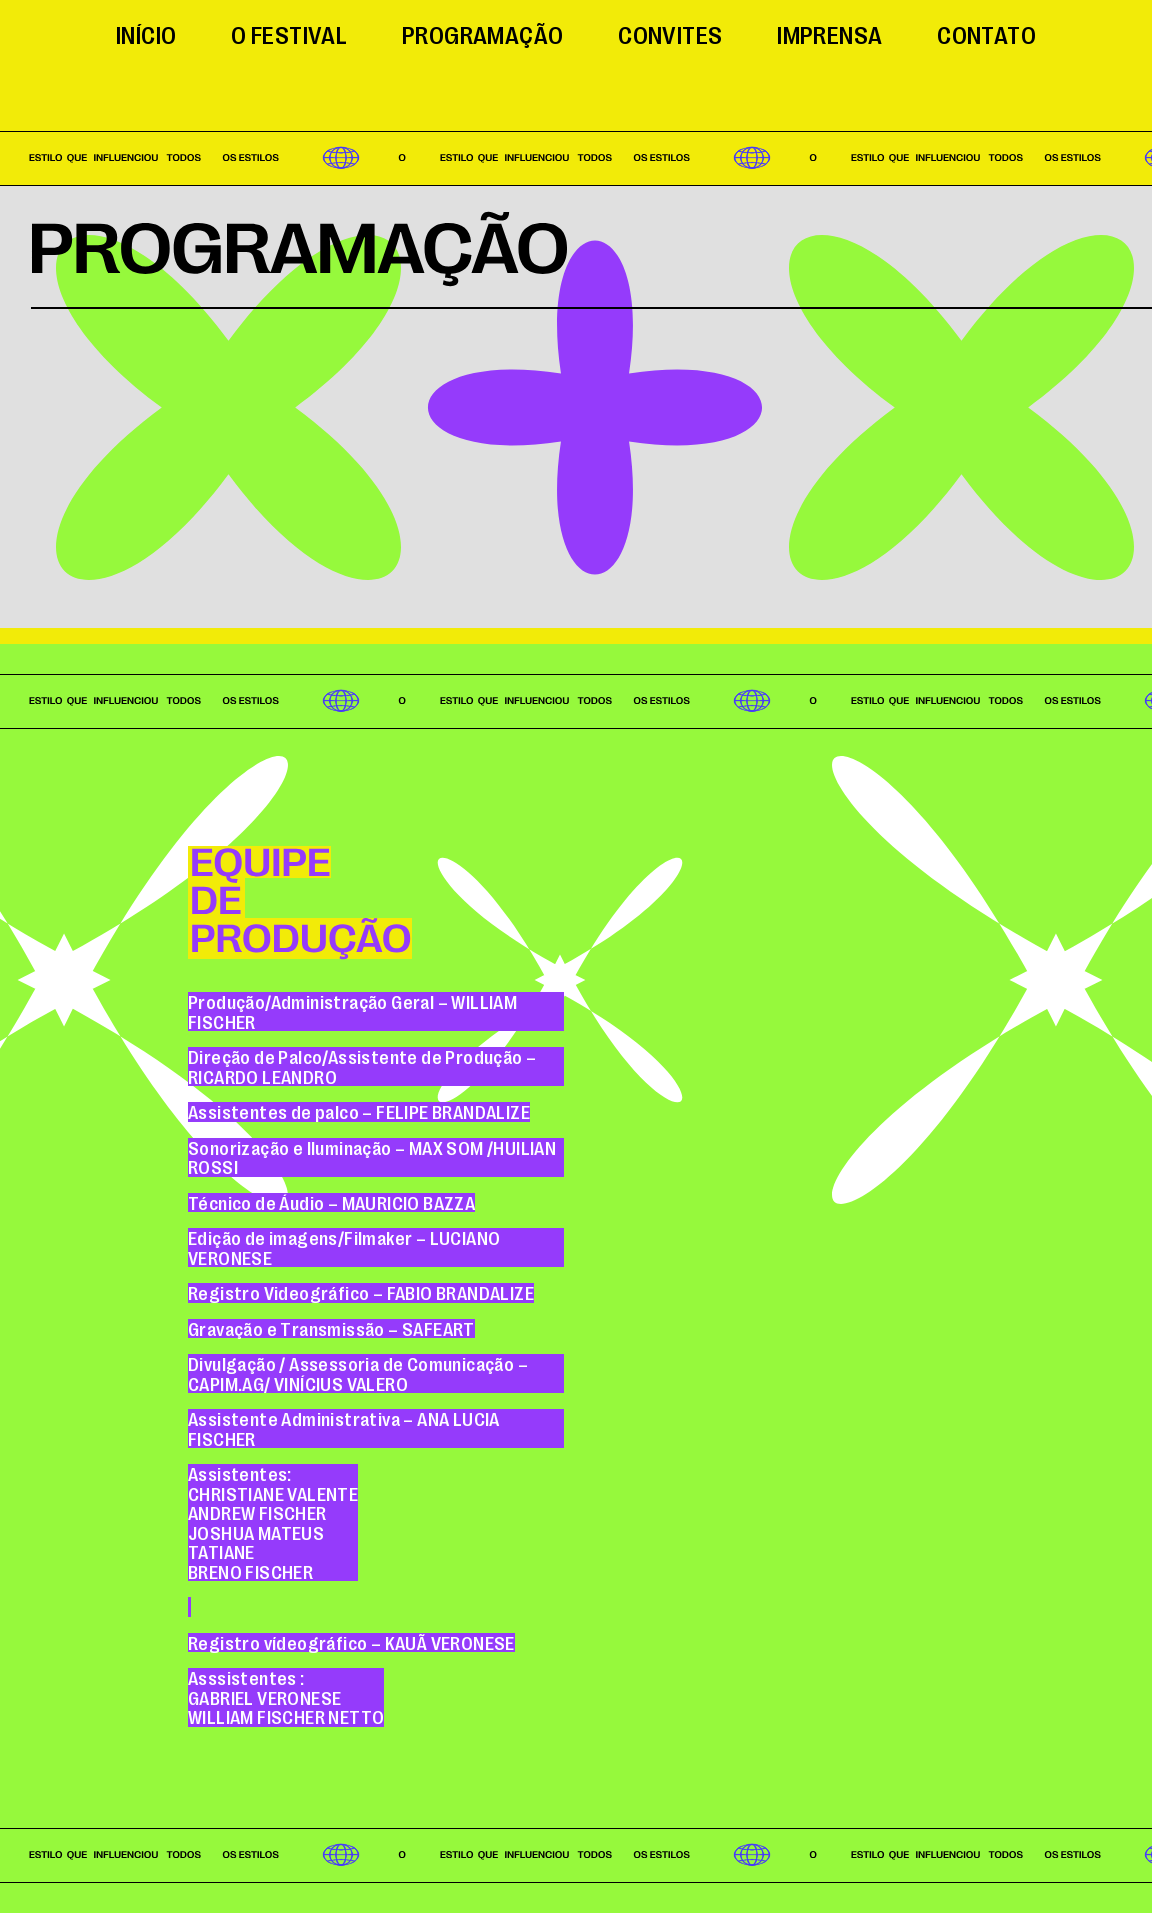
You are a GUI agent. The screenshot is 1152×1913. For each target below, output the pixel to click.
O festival (289, 33)
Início (146, 33)
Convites (670, 33)
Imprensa (829, 33)
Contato (986, 33)
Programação (482, 33)
